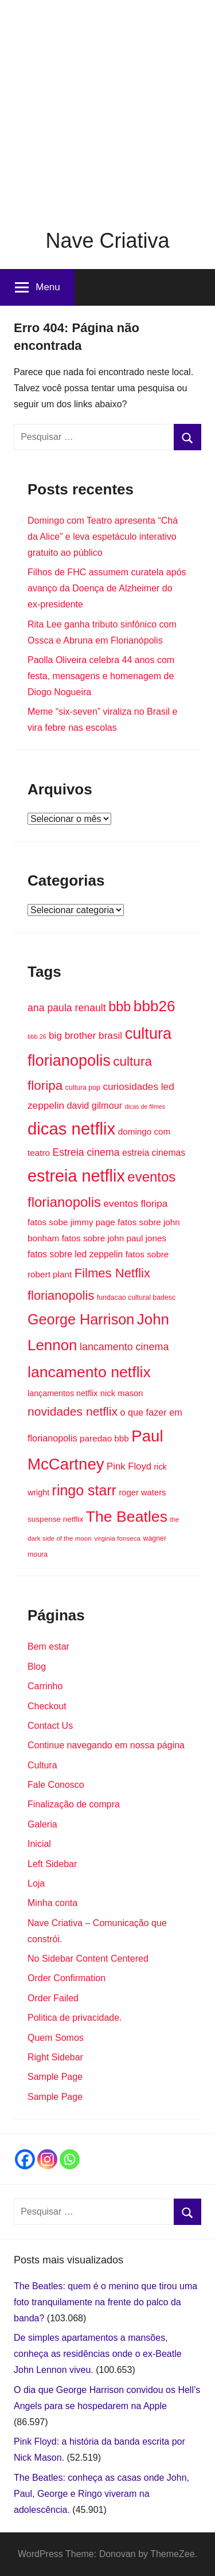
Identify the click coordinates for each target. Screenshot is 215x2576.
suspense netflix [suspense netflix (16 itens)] (55, 1519)
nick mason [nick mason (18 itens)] (121, 1393)
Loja (36, 1883)
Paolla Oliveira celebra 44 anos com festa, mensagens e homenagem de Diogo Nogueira (101, 676)
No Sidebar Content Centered (88, 1958)
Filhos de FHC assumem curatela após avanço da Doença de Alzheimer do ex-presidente (107, 588)
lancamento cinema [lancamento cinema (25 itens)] (124, 1347)
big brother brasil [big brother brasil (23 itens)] (85, 1035)
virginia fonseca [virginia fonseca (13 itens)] (117, 1538)
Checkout (47, 1706)
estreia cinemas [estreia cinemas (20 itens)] (153, 1153)
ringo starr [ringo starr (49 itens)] (84, 1490)
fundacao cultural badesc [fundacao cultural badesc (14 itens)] (136, 1297)
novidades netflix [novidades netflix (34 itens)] (73, 1411)
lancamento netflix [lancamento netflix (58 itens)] (89, 1372)
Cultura (42, 1765)
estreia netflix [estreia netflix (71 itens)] (76, 1176)
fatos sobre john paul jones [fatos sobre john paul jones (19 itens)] (114, 1238)
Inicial (39, 1844)
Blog (37, 1666)
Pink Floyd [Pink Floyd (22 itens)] (129, 1466)
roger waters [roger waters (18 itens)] (142, 1492)
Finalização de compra (74, 1804)
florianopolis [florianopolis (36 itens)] (61, 1295)
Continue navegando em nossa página (106, 1745)
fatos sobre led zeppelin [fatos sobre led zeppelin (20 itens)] (75, 1254)
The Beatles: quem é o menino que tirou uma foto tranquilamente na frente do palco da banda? (105, 2302)
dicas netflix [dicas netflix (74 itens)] (71, 1128)
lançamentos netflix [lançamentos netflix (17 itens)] (62, 1393)
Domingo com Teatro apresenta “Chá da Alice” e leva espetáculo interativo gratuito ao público (103, 537)
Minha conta (52, 1903)
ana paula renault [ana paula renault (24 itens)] (67, 1008)
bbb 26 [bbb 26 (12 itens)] (37, 1036)
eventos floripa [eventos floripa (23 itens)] (136, 1203)
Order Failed (53, 1998)
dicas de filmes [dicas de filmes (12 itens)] (145, 1106)
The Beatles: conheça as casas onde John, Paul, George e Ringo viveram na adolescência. (101, 2494)
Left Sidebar (52, 1864)
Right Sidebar (55, 2057)
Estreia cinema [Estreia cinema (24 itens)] (86, 1152)
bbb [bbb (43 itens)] (119, 1006)
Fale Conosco (56, 1785)
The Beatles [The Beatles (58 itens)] (126, 1516)
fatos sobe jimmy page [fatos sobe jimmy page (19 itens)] (71, 1222)
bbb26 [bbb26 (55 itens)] (154, 1006)
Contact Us (50, 1726)
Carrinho (45, 1686)
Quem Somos (56, 2038)
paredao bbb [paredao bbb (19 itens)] (104, 1438)
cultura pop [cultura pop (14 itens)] (82, 1088)
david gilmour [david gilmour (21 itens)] (95, 1105)
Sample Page (55, 2077)
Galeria (42, 1824)
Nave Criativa (107, 240)
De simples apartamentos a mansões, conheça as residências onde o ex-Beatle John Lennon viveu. (98, 2354)
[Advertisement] (107, 107)
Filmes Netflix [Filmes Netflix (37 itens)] (112, 1273)
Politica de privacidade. (75, 2017)
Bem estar (48, 1646)
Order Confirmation (66, 1978)
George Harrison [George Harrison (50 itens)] (81, 1319)
